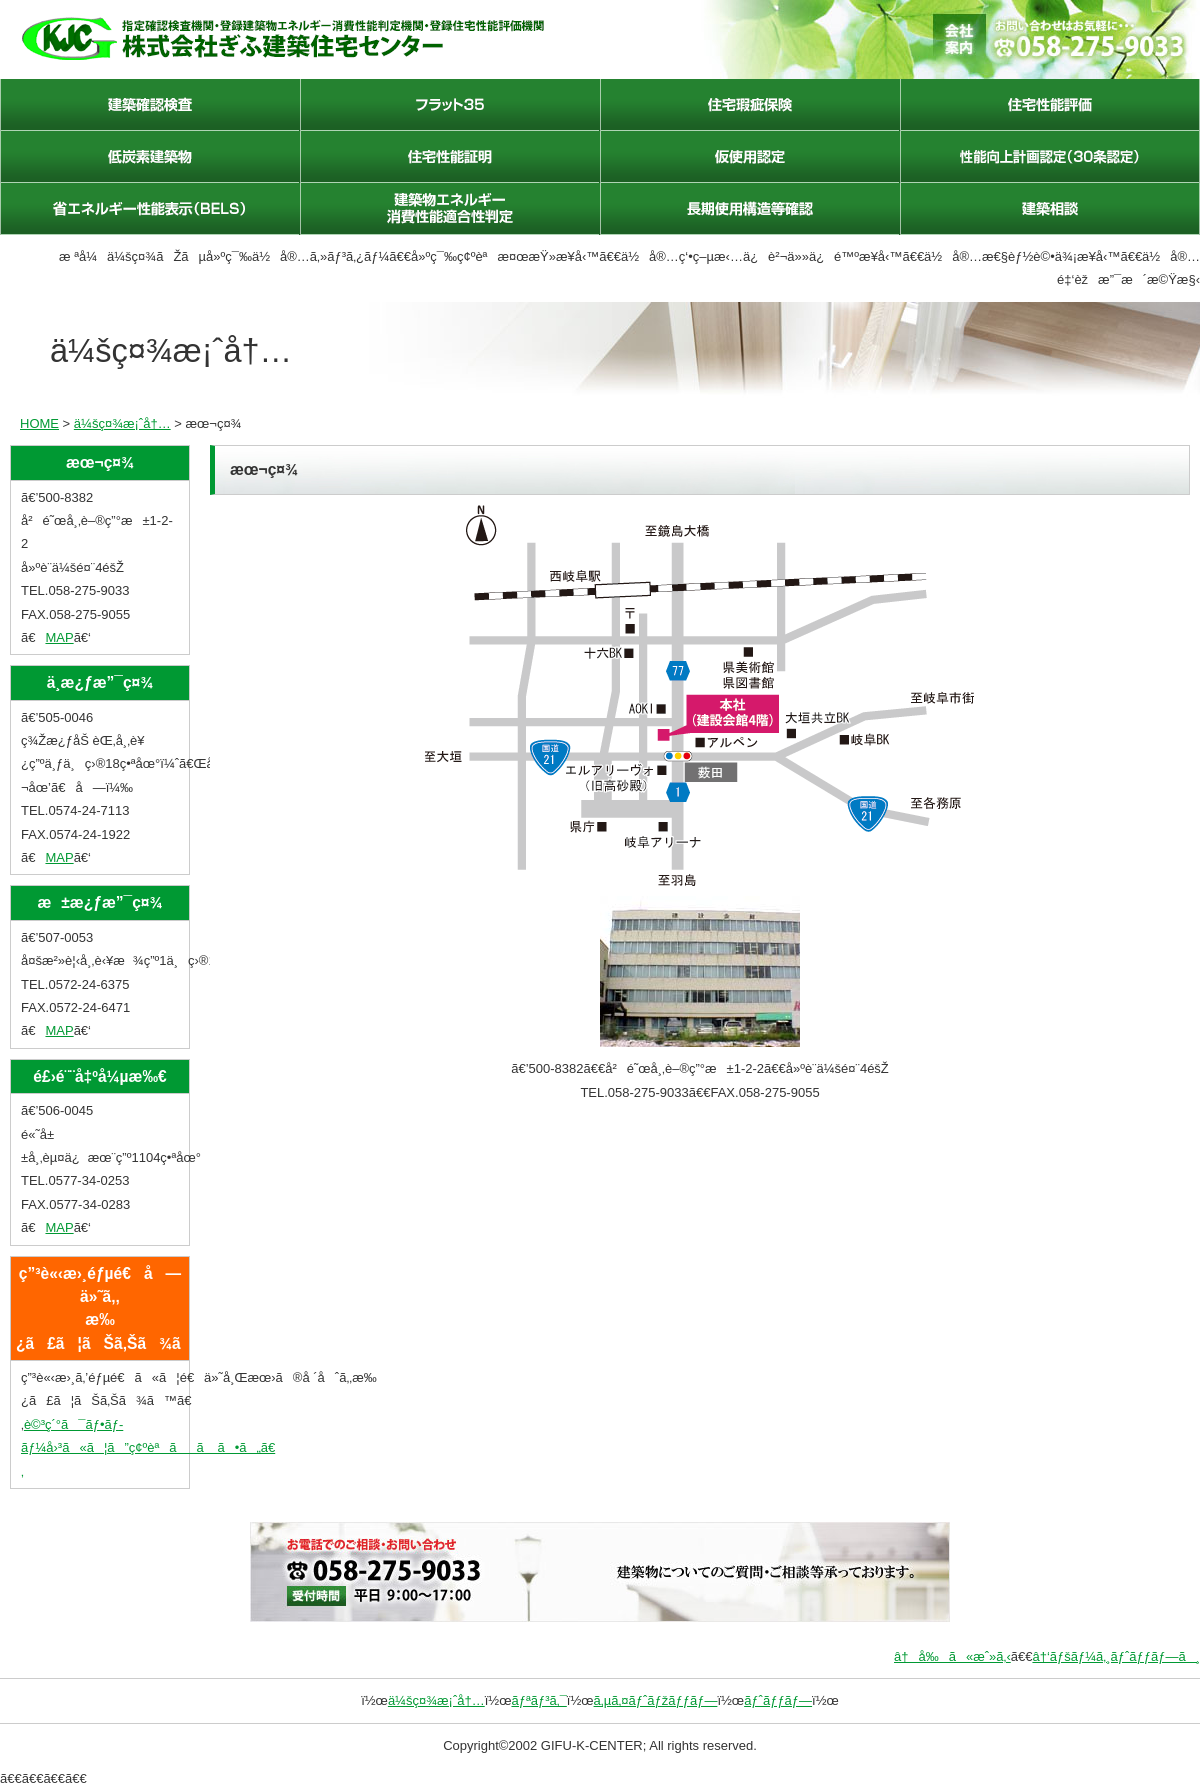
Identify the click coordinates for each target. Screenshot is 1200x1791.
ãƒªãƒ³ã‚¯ (538, 1700)
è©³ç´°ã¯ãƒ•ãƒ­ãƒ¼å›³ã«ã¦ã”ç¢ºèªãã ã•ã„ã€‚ (148, 1448)
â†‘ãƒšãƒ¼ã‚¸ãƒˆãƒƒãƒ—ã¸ (1116, 1656)
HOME (39, 423)
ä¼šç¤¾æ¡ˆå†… (122, 423)
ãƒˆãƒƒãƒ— (778, 1700)
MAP (59, 637)
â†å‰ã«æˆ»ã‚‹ (952, 1656)
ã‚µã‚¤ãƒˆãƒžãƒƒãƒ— (656, 1700)
